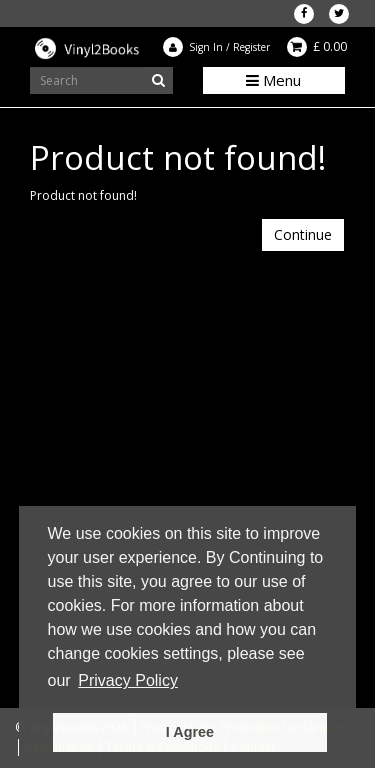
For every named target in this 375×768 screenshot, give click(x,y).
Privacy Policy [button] (128, 680)
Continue (303, 234)
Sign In (206, 47)
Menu (273, 80)
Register (251, 47)
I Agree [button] (190, 732)
